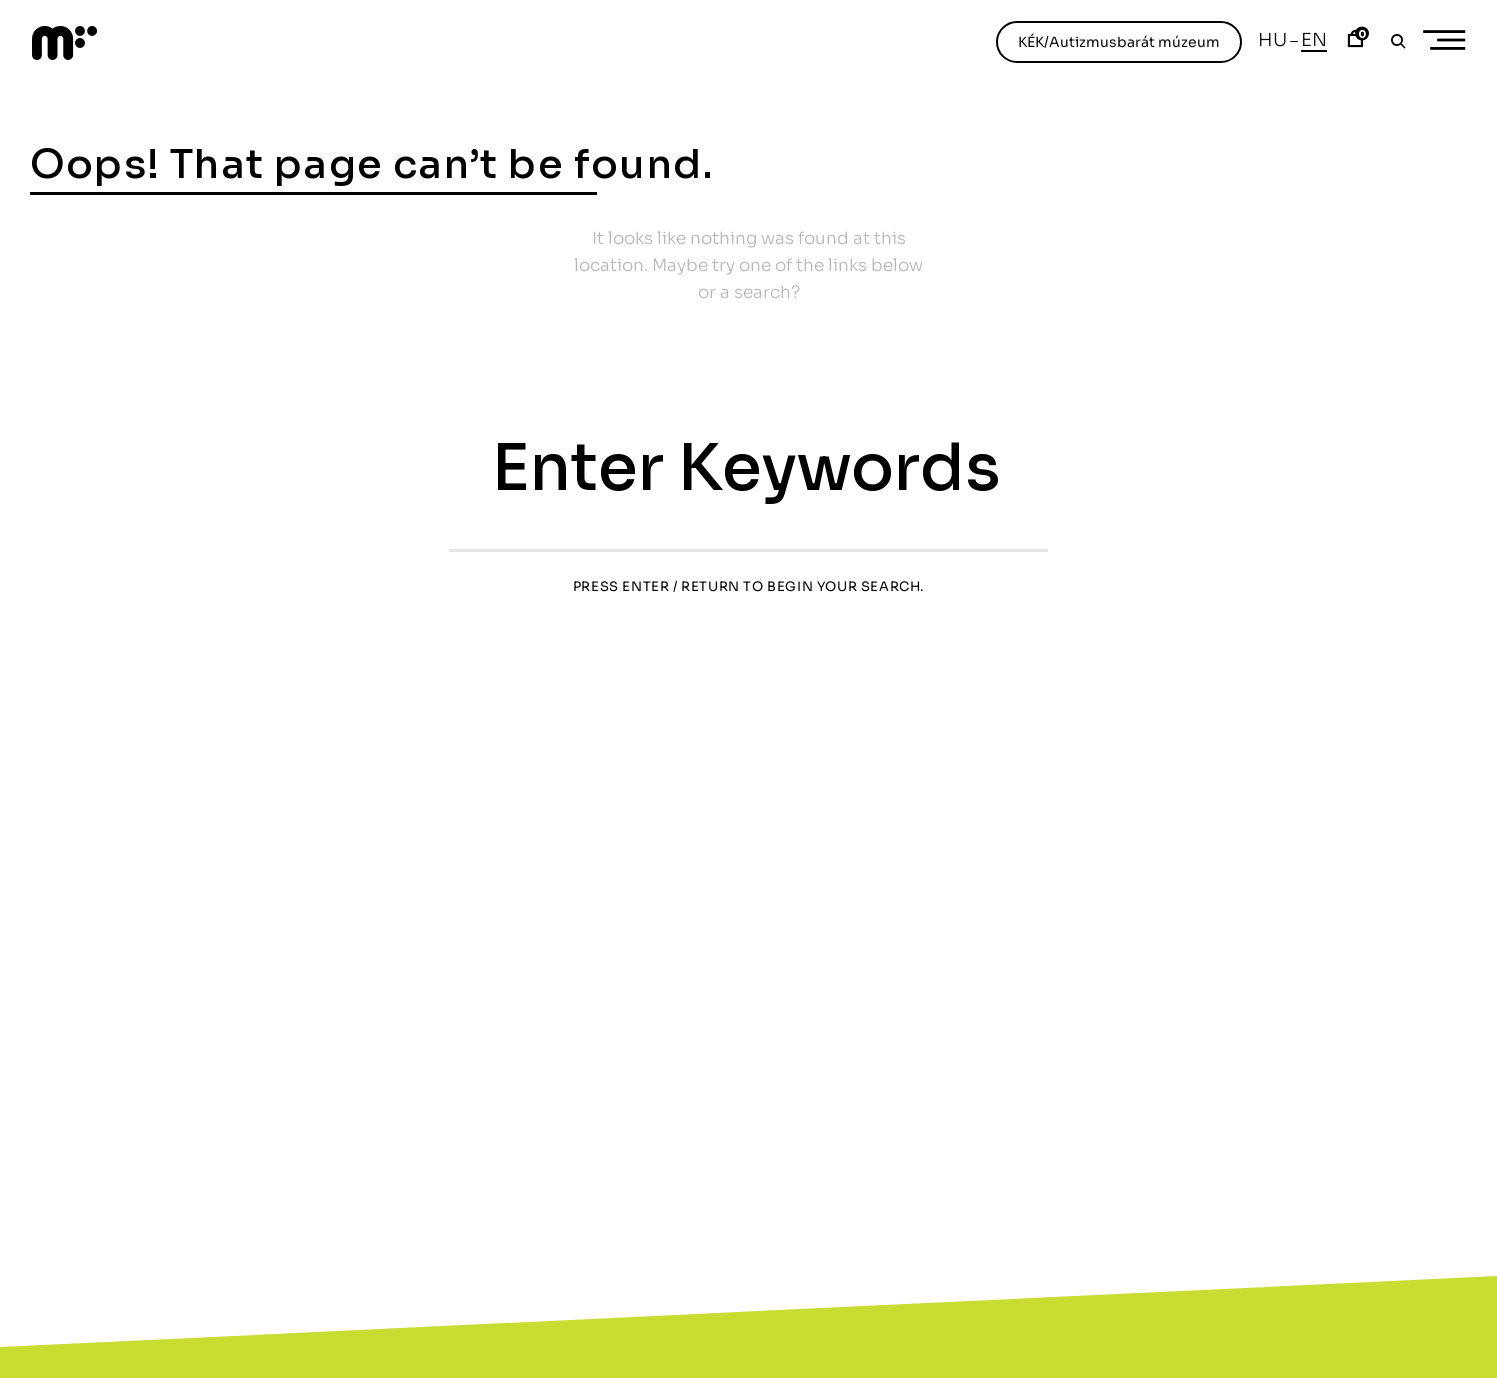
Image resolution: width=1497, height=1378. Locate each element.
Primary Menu (1451, 40)
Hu (1272, 40)
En (1314, 40)
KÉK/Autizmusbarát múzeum (1119, 42)
